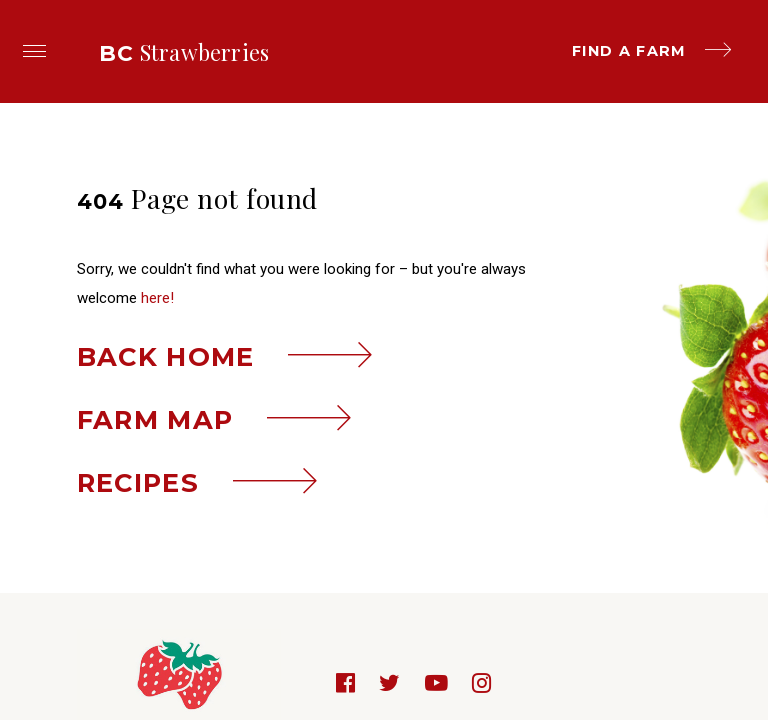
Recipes (197, 482)
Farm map (215, 419)
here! (157, 298)
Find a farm (652, 51)
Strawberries (184, 52)
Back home (225, 356)
